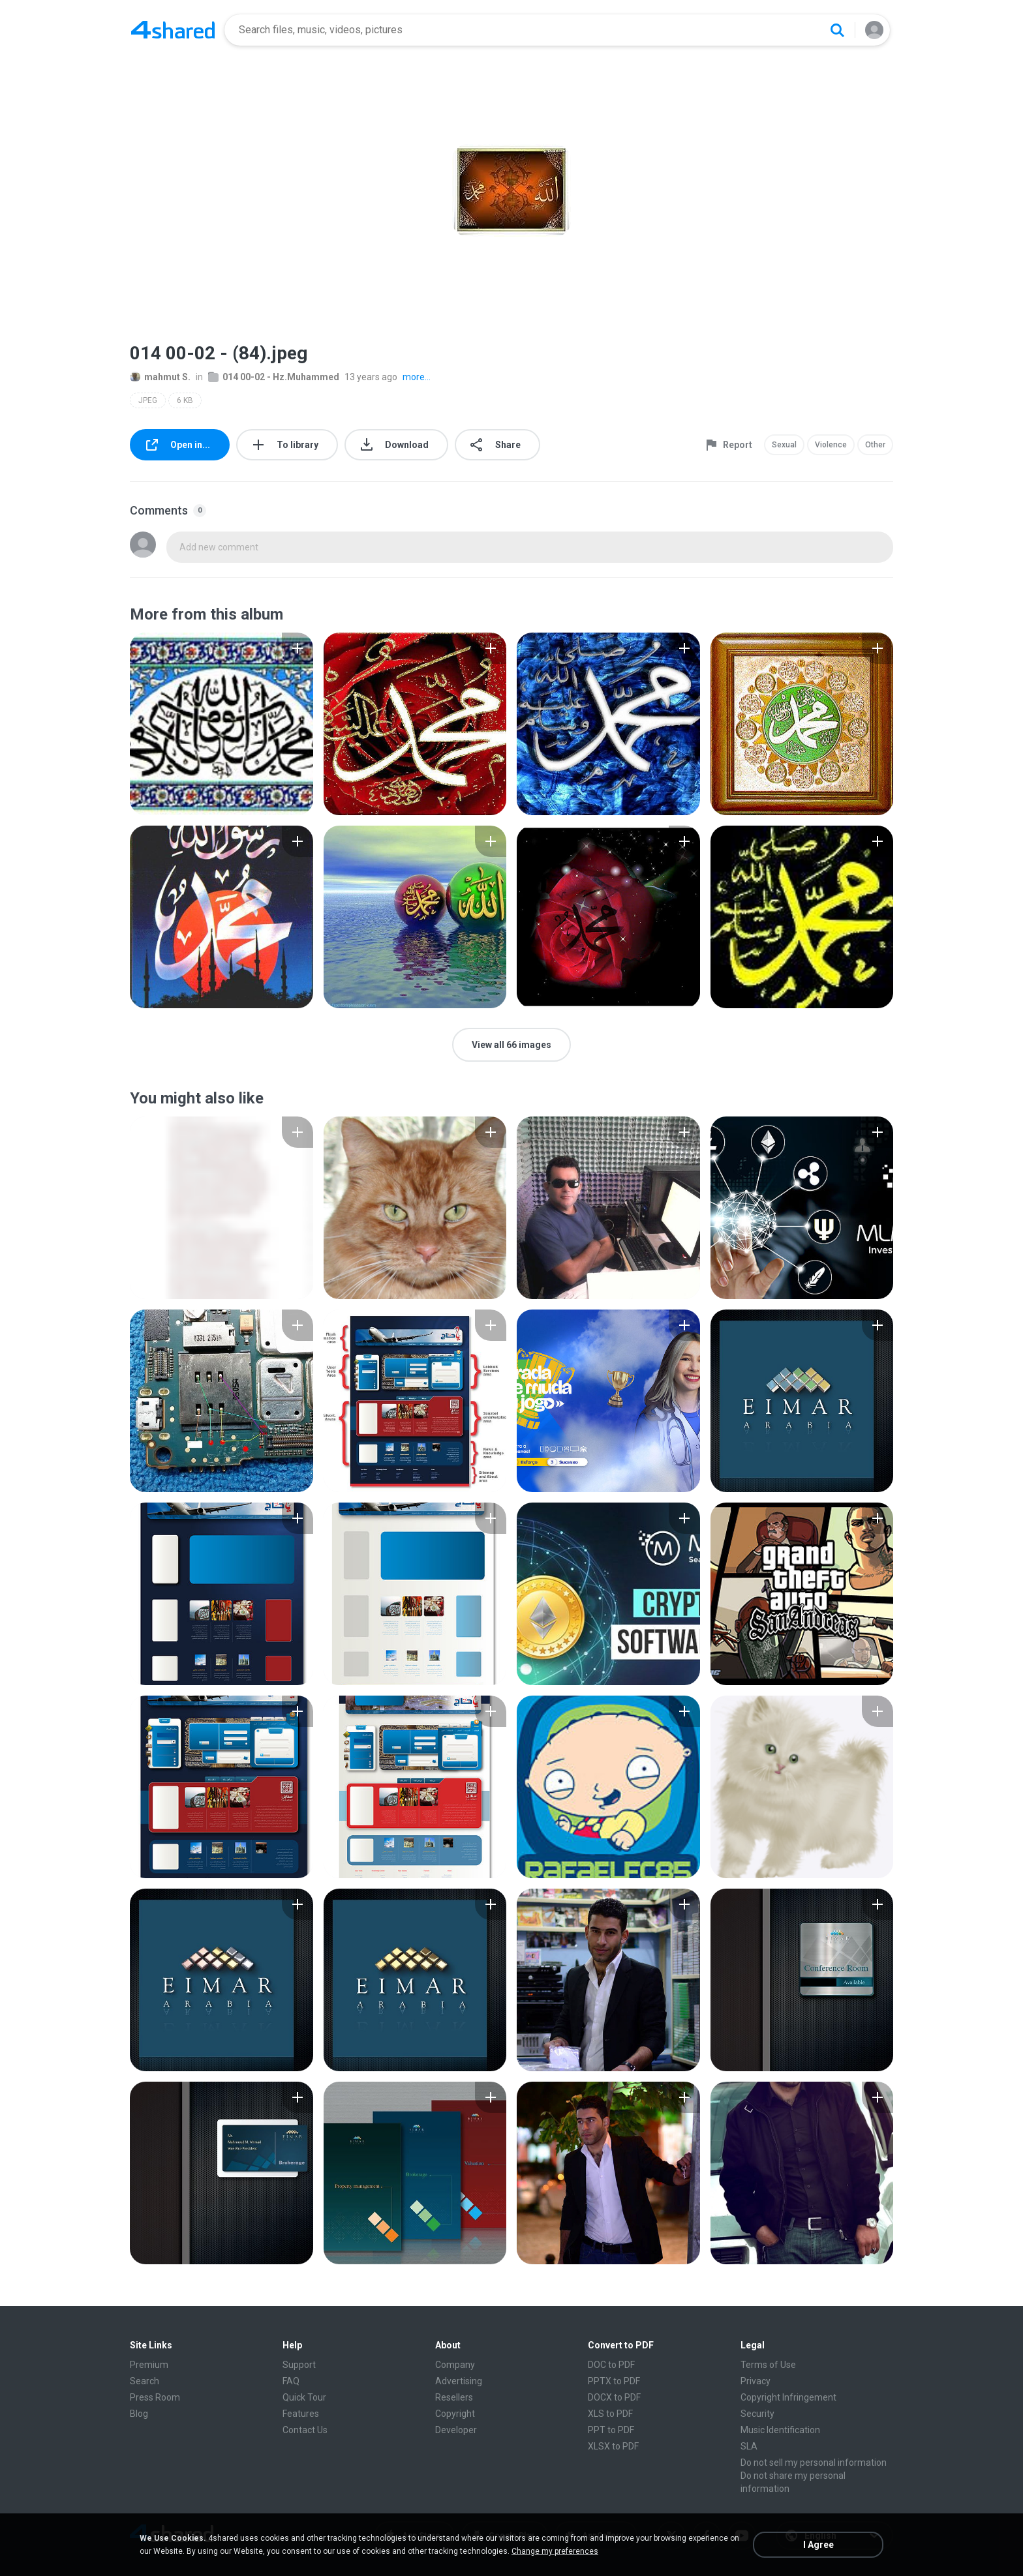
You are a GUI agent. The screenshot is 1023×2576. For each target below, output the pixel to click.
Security (757, 2413)
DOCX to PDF (614, 2397)
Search (144, 2381)
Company (455, 2364)
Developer (456, 2430)
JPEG (147, 400)
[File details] (221, 724)
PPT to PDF (611, 2430)
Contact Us (305, 2430)
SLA (749, 2446)
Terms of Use (768, 2364)
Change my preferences (555, 2551)
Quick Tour (304, 2397)
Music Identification (780, 2430)
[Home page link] (173, 30)
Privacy (756, 2381)
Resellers (454, 2397)
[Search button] (837, 30)
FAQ (290, 2381)
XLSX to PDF (613, 2446)
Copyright (455, 2413)
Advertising (458, 2381)
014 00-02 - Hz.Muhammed (273, 377)
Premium (149, 2364)
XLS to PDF (610, 2413)
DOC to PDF (611, 2364)
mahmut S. (160, 377)
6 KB (185, 400)
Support (299, 2364)
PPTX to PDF (614, 2381)
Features (300, 2413)
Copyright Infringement (788, 2397)
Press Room (155, 2397)
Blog (139, 2413)
